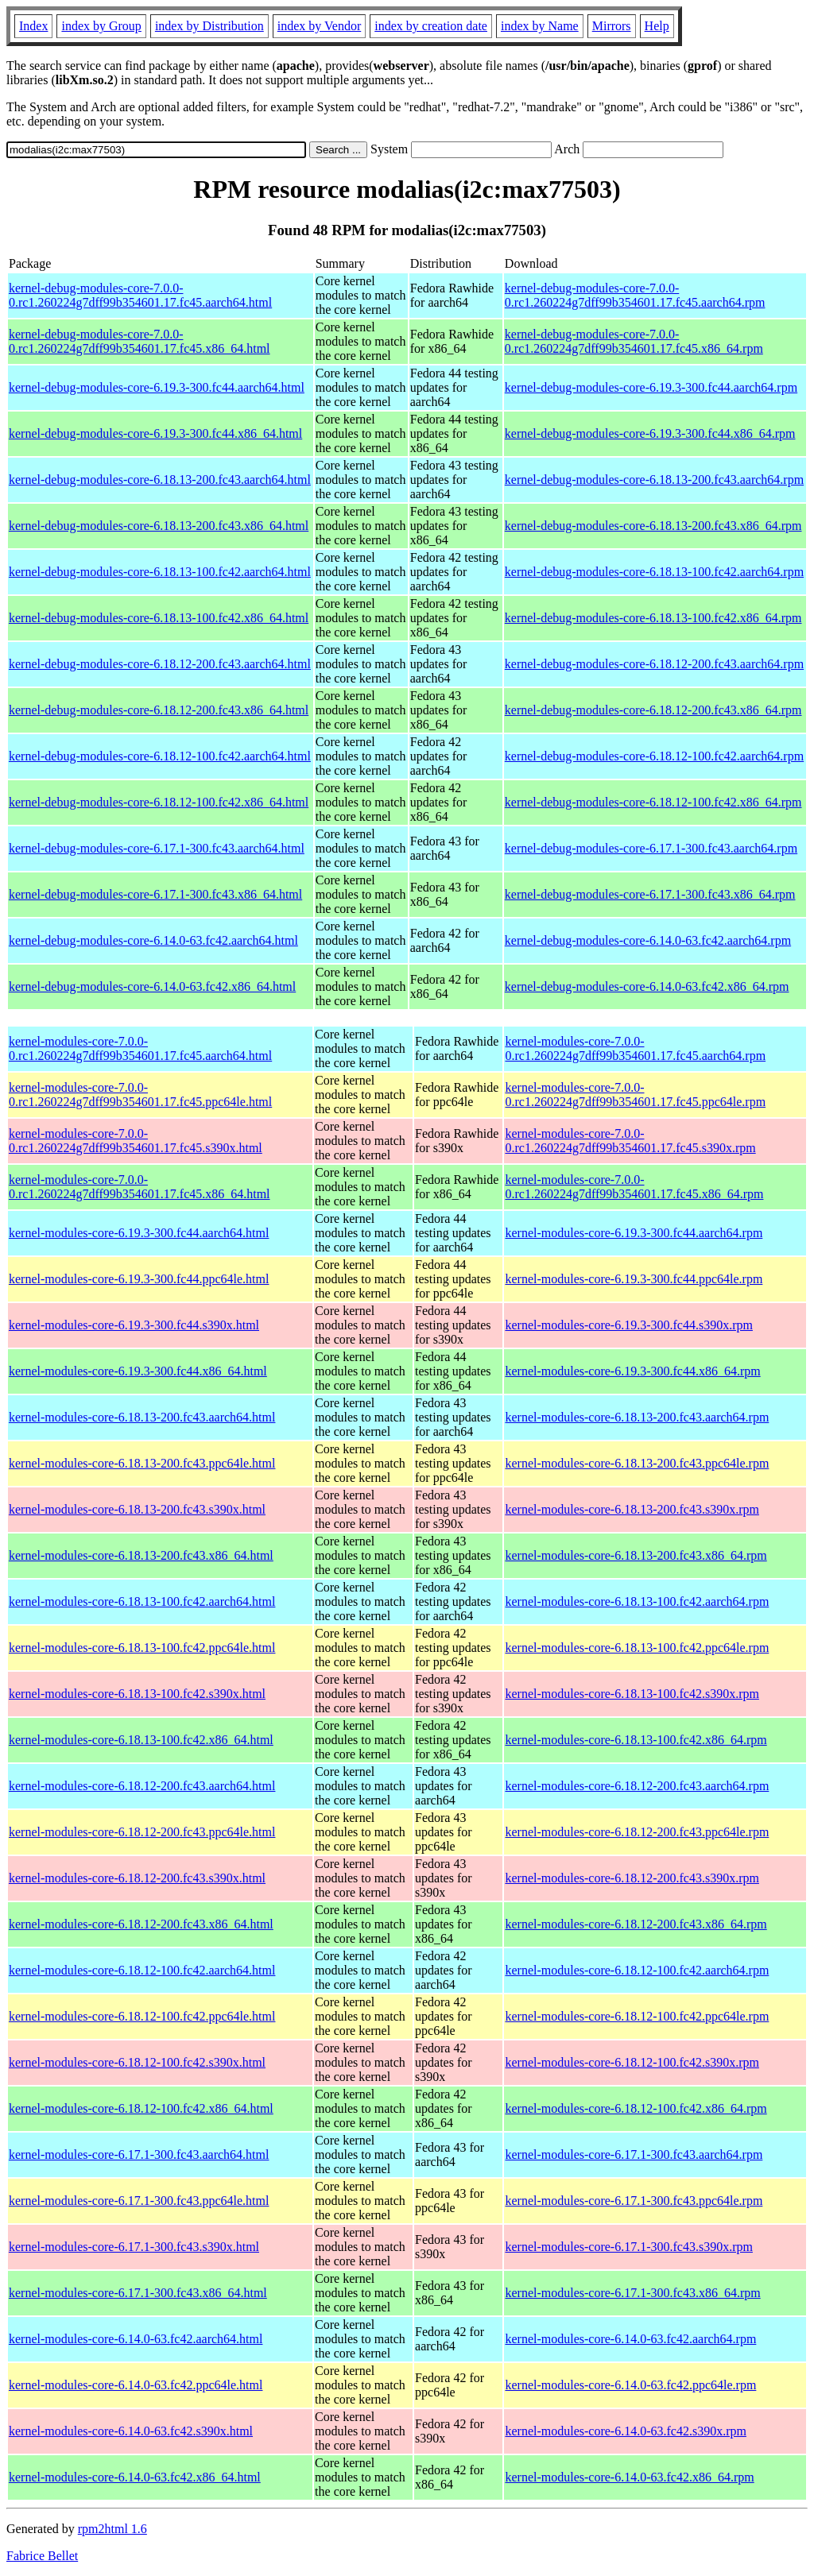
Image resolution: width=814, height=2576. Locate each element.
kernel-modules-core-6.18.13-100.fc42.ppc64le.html (142, 1647)
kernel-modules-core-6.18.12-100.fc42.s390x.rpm (631, 2062)
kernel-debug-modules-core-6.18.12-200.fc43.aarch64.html (160, 664)
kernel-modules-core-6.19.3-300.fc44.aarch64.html (139, 1233)
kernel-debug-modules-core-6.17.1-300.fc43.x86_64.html (155, 894)
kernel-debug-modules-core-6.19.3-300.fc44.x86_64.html (155, 433)
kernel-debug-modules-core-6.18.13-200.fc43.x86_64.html (158, 525)
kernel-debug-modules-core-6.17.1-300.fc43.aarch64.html (156, 848)
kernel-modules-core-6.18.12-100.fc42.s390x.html (137, 2062)
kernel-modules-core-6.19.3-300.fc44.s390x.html (134, 1325)
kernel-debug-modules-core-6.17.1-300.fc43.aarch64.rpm (651, 848)
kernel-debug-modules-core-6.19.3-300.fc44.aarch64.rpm (651, 387)
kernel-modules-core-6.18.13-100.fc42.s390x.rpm (631, 1693)
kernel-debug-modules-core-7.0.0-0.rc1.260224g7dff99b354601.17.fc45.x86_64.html (139, 341)
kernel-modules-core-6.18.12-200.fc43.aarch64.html (142, 1786)
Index (33, 26)
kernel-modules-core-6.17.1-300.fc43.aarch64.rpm (633, 2154)
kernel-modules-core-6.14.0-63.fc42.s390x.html (131, 2431)
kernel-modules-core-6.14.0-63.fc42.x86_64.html (135, 2477)
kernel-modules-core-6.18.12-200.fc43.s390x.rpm (631, 1878)
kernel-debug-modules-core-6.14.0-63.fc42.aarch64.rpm (648, 940)
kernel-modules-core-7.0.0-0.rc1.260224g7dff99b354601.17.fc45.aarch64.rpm (635, 1048)
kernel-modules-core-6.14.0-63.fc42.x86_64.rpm (629, 2477)
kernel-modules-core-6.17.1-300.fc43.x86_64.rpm (632, 2292)
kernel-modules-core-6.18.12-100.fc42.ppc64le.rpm (637, 2016)
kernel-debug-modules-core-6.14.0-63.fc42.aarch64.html (153, 940)
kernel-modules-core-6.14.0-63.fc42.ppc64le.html (135, 2385)
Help (657, 26)
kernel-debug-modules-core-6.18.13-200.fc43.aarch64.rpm (654, 479)
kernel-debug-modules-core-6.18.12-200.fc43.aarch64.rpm (654, 664)
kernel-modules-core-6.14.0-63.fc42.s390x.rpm (625, 2431)
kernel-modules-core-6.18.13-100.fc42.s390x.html (137, 1693)
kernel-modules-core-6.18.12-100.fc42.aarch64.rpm (637, 1970)
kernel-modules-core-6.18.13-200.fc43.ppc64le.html (142, 1463)
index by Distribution (209, 26)
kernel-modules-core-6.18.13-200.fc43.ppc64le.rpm (637, 1463)
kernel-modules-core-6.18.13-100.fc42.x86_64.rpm (635, 1739)
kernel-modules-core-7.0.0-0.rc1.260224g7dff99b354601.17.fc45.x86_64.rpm (634, 1187)
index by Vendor (319, 26)
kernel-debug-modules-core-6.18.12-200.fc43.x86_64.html (158, 710)
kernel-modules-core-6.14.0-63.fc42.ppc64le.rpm (630, 2385)
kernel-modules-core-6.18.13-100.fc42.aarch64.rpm (637, 1601)
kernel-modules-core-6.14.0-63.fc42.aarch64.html (135, 2339)
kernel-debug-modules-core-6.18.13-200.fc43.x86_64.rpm (653, 525)
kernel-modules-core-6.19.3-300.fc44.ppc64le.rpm (633, 1279)
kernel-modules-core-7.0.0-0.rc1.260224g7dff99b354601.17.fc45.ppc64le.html (140, 1094)
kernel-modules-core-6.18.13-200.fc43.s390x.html (137, 1509)
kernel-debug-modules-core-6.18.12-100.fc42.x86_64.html (158, 802)
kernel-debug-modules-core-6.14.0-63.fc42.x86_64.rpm (647, 986)
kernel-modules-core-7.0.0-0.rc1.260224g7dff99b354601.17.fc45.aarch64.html (140, 1048)
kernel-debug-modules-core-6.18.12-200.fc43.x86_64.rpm (653, 710)
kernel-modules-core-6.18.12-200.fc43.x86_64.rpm (635, 1924)
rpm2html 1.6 (112, 2528)
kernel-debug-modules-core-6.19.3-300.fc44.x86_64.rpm (650, 433)
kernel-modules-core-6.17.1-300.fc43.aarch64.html (139, 2154)
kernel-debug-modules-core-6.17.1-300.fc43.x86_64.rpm (650, 894)
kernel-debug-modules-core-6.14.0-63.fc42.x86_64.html (152, 986)
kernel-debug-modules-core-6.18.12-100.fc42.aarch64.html (160, 756)
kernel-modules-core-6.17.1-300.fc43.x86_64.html (138, 2292)
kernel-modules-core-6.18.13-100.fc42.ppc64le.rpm (637, 1647)
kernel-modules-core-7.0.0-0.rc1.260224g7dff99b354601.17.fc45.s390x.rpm (630, 1141)
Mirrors (611, 26)
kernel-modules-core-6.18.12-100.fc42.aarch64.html (142, 1970)
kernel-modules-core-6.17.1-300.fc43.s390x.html (134, 2246)
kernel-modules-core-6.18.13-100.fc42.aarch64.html (142, 1601)
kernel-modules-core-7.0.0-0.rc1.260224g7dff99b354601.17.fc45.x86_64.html (139, 1187)
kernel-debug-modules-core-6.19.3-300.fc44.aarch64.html (156, 387)
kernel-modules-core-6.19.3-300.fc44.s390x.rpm (628, 1325)
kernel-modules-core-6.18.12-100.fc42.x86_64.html (141, 2108)
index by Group (101, 26)
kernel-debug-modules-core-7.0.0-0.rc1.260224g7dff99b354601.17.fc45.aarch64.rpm (635, 295)
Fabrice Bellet (42, 2555)
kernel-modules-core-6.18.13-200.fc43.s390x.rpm (631, 1509)
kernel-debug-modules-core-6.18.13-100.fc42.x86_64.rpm (653, 618)
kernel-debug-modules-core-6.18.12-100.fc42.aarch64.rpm (654, 756)
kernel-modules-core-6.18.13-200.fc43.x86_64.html (141, 1555)
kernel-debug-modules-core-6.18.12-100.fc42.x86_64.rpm (653, 802)
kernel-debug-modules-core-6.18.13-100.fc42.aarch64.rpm (654, 571)
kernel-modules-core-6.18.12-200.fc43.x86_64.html (141, 1924)
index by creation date (430, 26)
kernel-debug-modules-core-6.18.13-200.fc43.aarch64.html (160, 479)
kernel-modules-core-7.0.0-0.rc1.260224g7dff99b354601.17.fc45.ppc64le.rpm (635, 1094)
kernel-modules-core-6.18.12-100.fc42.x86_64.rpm (635, 2108)
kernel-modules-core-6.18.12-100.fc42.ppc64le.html (142, 2016)
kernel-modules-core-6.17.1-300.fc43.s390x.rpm (628, 2246)
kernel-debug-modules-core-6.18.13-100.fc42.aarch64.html (160, 571)
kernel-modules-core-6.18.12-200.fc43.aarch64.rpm (637, 1786)
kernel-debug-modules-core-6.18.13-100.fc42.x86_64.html (158, 618)
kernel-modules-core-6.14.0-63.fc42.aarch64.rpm (630, 2339)
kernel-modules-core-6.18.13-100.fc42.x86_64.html (141, 1739)
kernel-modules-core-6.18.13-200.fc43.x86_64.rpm (635, 1555)
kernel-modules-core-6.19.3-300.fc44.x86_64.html (138, 1371)
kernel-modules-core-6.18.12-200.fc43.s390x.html (137, 1878)
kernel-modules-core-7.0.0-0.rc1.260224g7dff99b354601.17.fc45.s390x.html (135, 1141)
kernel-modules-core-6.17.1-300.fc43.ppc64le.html (139, 2200)
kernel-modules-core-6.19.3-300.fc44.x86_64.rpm (632, 1371)
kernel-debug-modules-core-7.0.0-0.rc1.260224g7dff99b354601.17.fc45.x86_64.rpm (634, 341)
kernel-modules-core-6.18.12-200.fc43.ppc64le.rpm (637, 1832)
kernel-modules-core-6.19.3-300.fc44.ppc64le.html (139, 1279)
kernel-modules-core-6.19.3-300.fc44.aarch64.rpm (633, 1233)
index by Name (540, 26)
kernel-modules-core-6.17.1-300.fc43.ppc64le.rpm (633, 2200)
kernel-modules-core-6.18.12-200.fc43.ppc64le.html (142, 1832)
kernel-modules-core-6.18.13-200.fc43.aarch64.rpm (637, 1417)
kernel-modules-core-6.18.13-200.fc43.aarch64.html (142, 1417)
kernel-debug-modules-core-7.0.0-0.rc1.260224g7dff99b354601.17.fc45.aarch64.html (140, 295)
